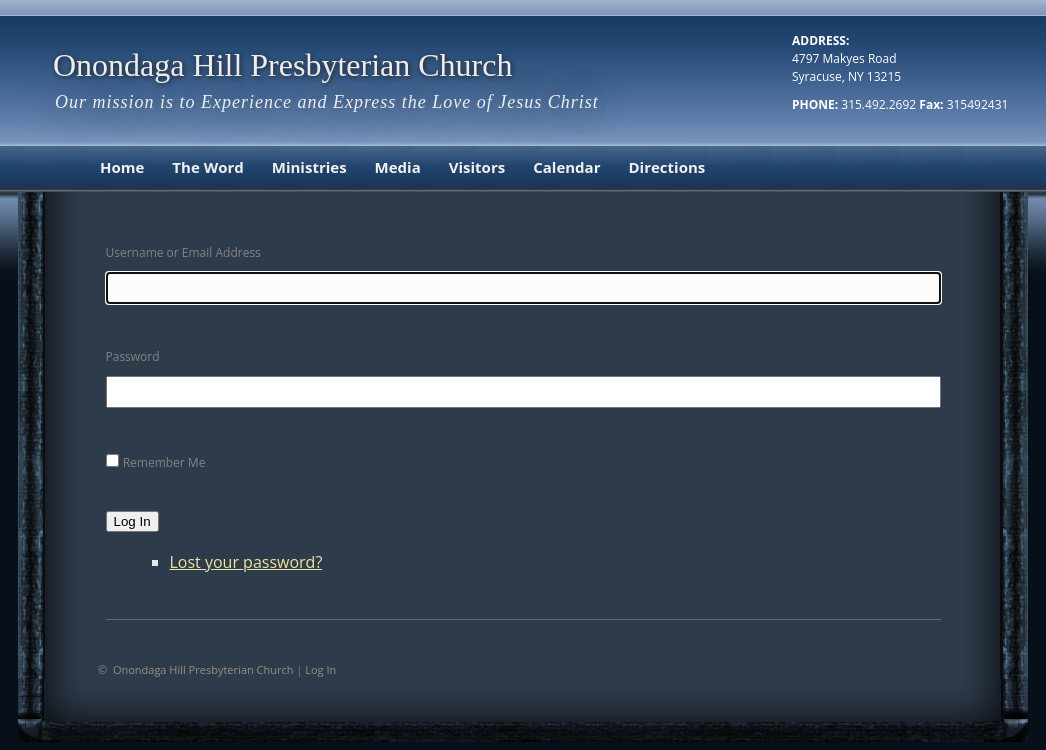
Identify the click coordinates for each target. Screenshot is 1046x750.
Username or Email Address (183, 252)
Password (133, 356)
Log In (132, 521)
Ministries (309, 167)
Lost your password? (246, 562)
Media (398, 167)
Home (122, 167)
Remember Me (164, 462)
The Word (207, 167)
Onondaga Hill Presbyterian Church (282, 65)
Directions (666, 167)
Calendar (566, 167)
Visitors (477, 167)
